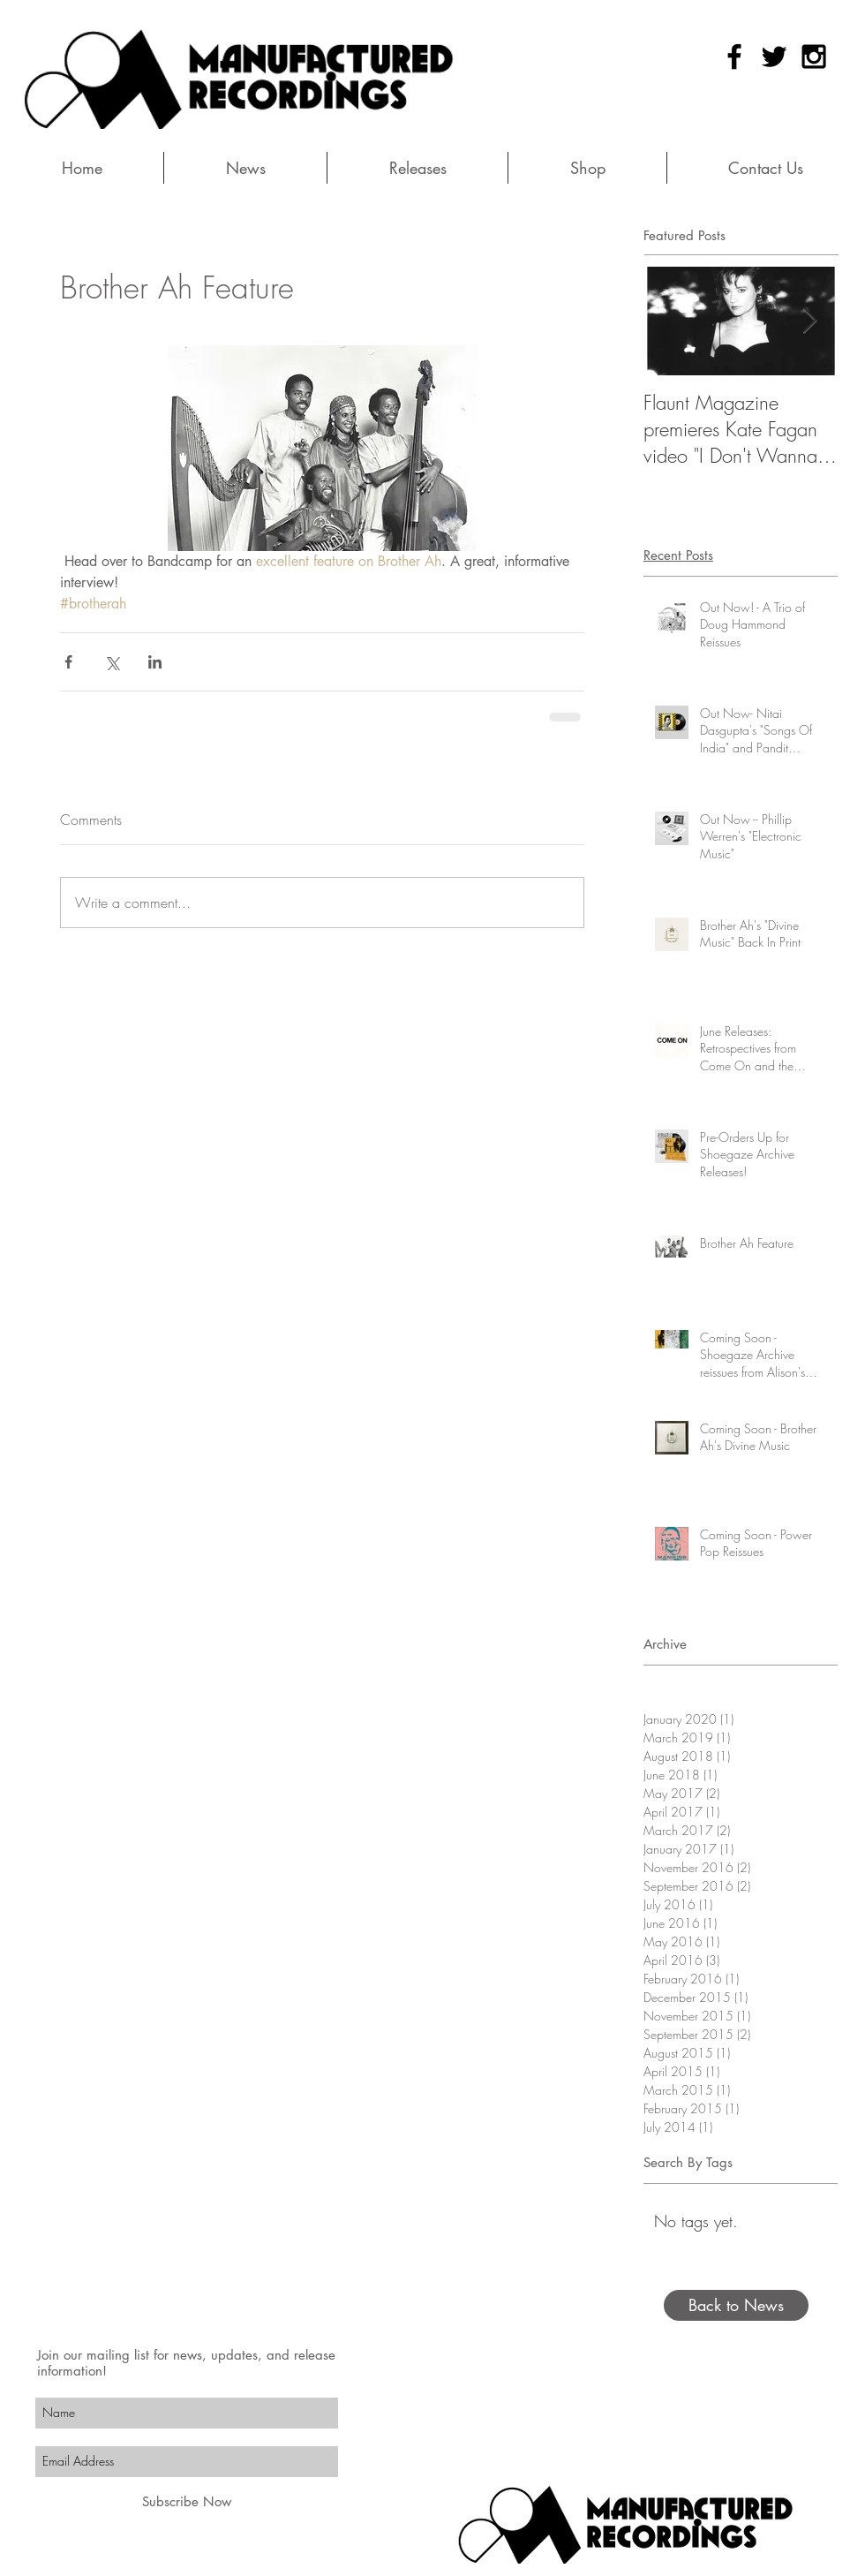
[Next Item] (809, 321)
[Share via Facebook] (68, 661)
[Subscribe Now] (186, 2502)
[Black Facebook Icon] (734, 56)
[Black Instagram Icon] (814, 56)
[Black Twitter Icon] (774, 56)
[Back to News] (736, 2305)
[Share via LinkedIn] (155, 661)
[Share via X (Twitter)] (111, 661)
